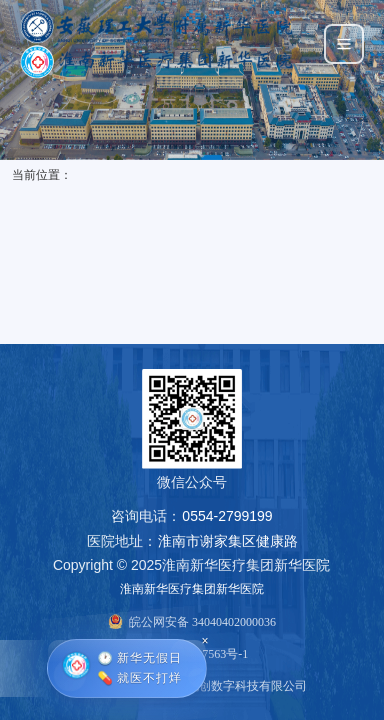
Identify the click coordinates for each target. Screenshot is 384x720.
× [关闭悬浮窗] (205, 639)
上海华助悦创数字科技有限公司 (223, 686)
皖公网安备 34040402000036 (202, 622)
